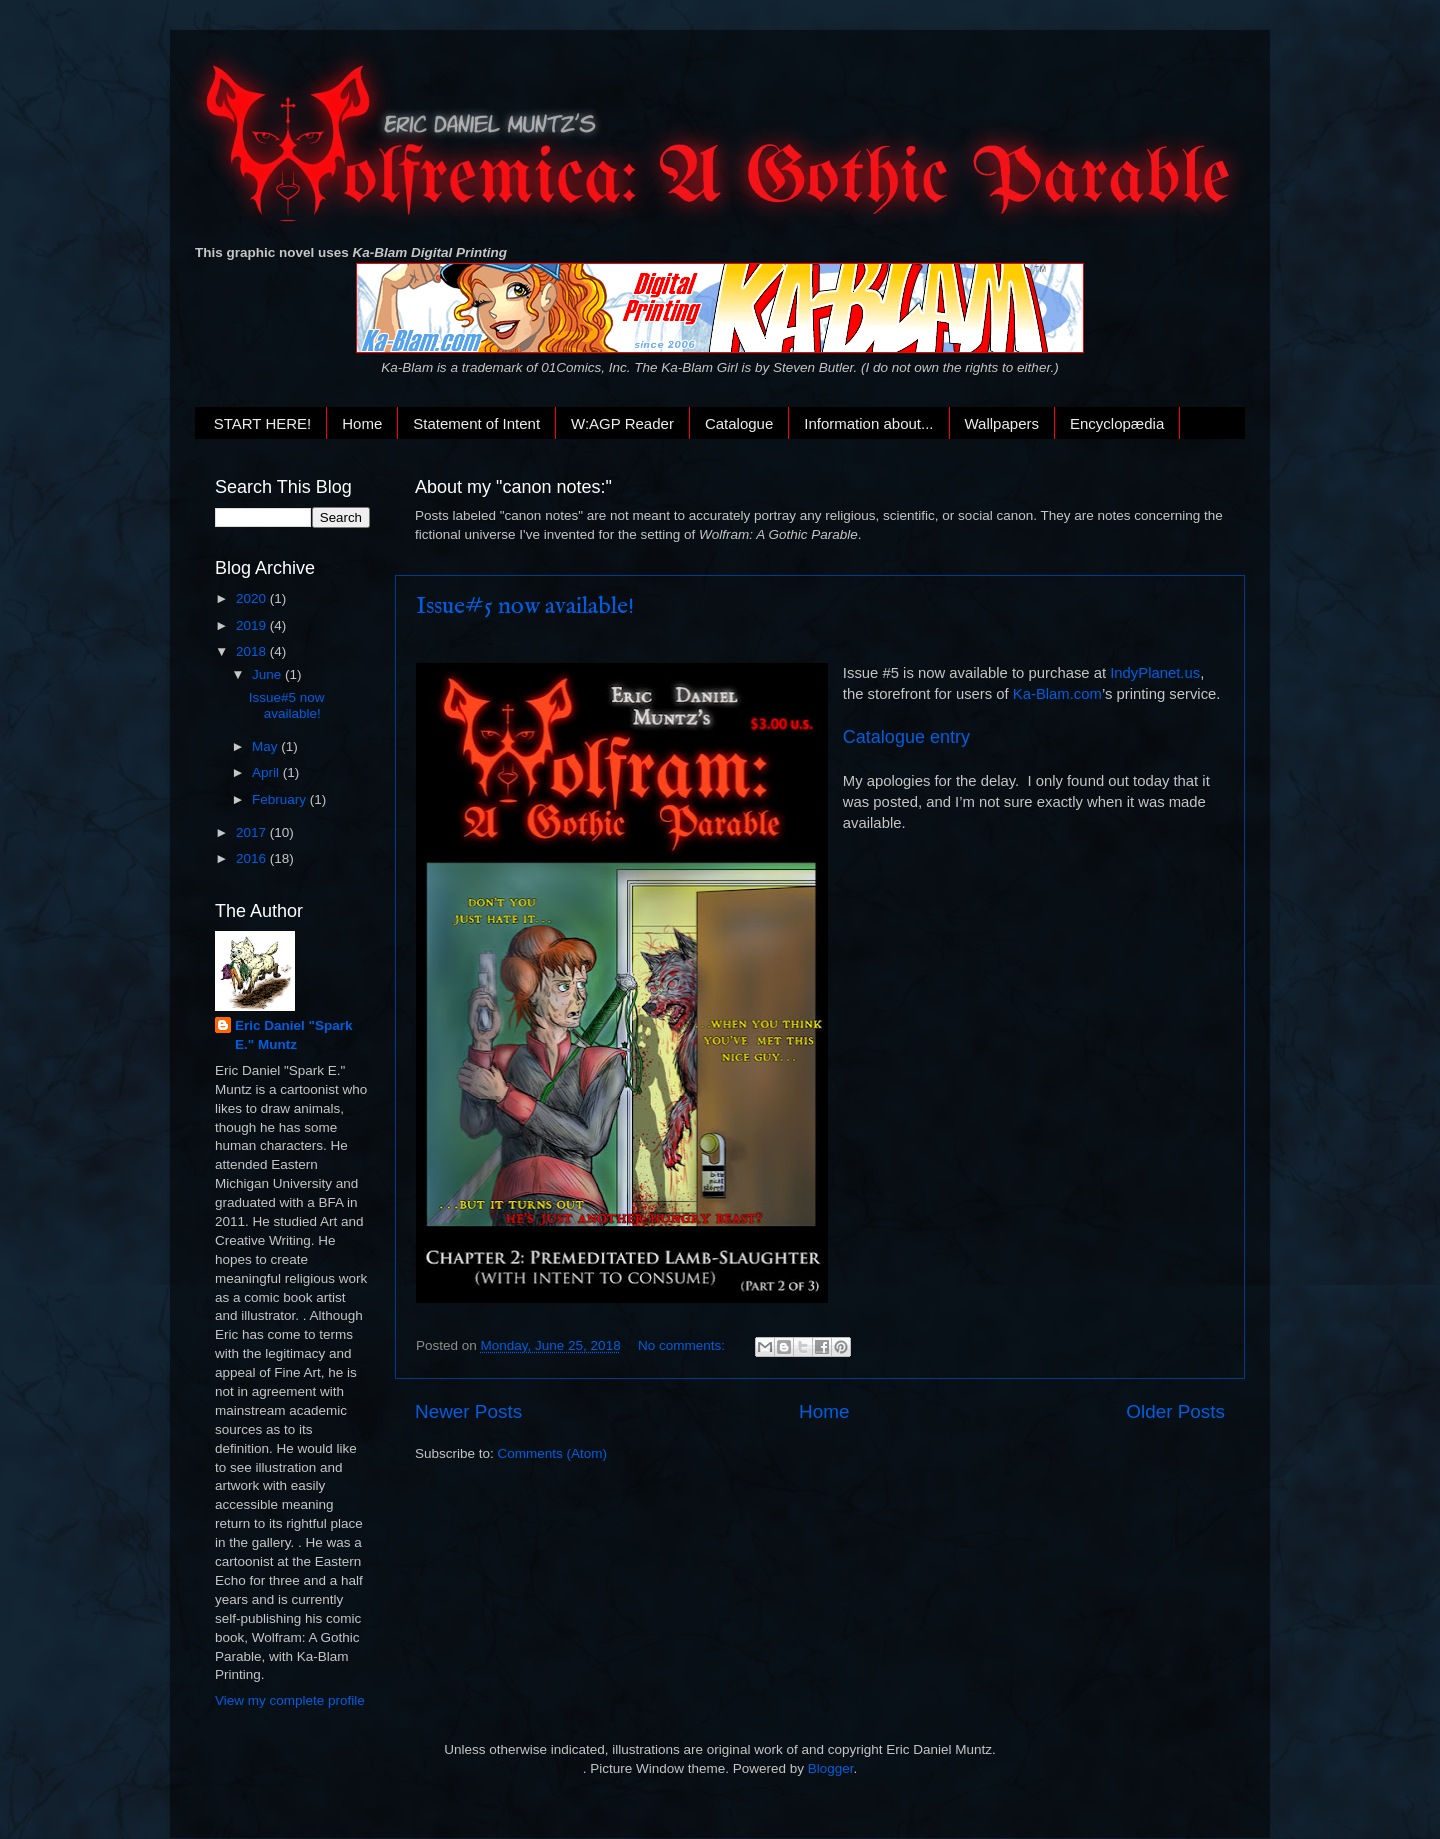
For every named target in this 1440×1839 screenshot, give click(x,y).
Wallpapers (1002, 423)
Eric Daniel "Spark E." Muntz (293, 1035)
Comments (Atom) (553, 1453)
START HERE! (263, 423)
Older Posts (1175, 1411)
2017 (253, 832)
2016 (253, 858)
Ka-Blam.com (1057, 694)
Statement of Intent (476, 423)
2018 (253, 651)
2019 (253, 625)
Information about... (868, 423)
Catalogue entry (906, 737)
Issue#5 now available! (525, 606)
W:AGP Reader (622, 423)
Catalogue (739, 423)
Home (362, 423)
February (281, 799)
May (266, 746)
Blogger (831, 1768)
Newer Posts (468, 1411)
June (268, 674)
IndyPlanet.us (1155, 673)
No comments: (683, 1345)
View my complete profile (290, 1700)
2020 (253, 598)
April (267, 772)
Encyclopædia (1117, 423)
